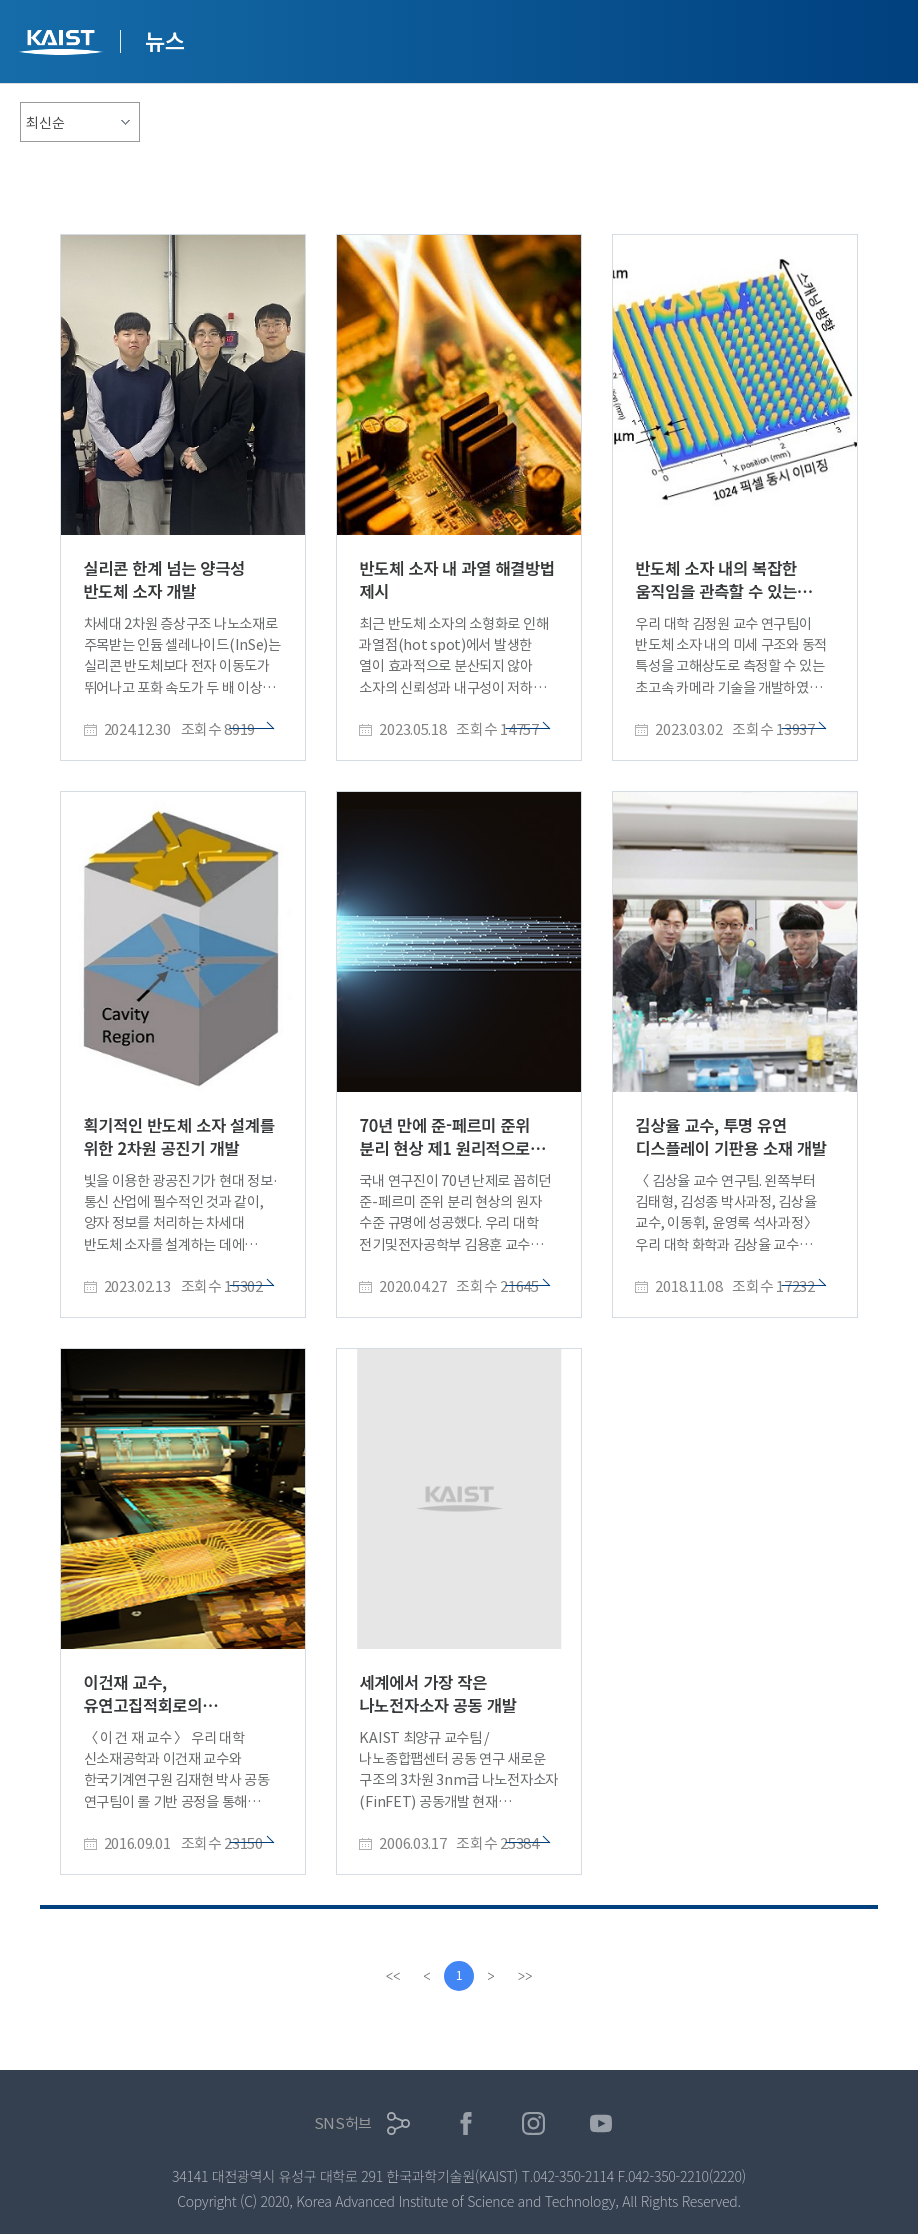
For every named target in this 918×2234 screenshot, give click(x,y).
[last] (525, 1976)
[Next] (491, 1976)
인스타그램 (533, 2123)
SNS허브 (343, 2123)
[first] (393, 1976)
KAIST (63, 44)
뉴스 (165, 40)
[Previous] (427, 1976)
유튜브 (601, 2123)
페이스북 (466, 2123)
